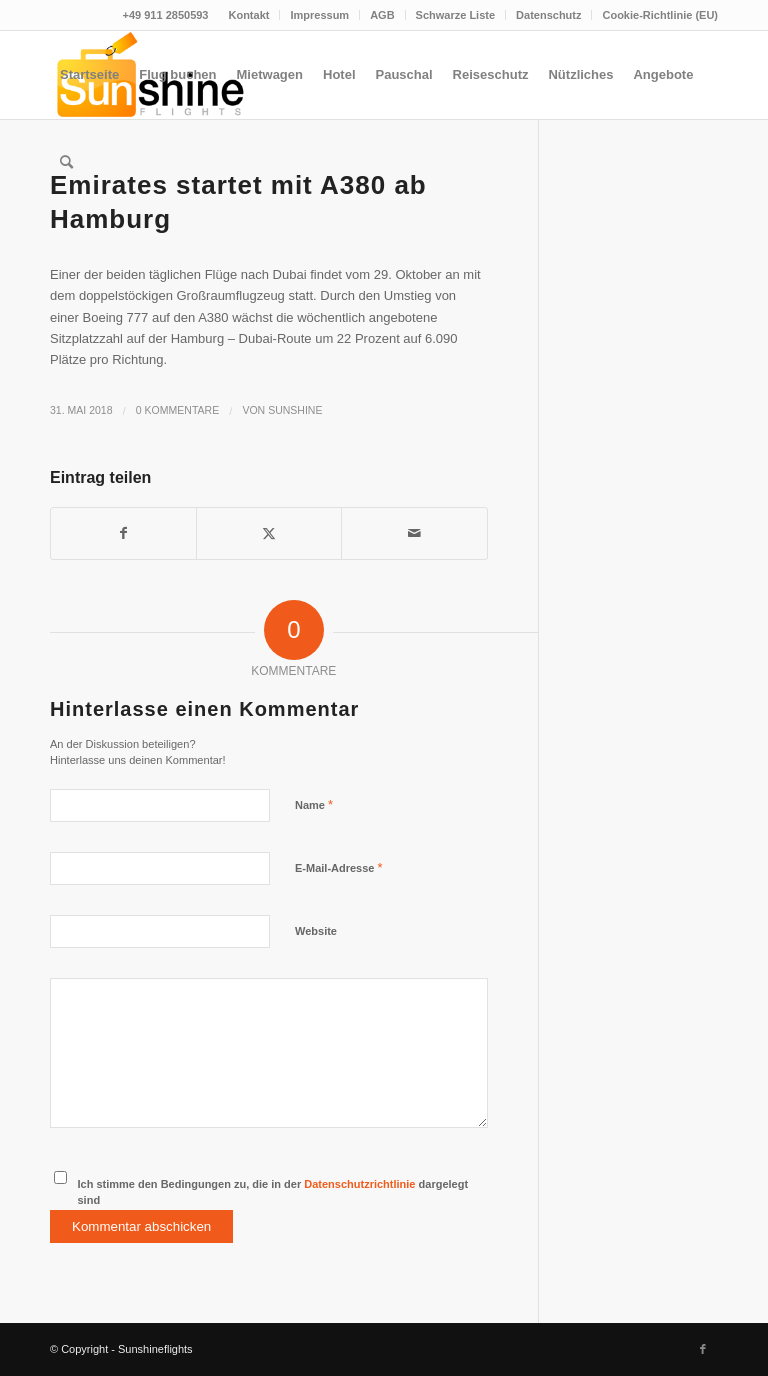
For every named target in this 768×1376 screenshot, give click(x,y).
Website (316, 931)
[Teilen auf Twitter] (269, 533)
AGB (382, 15)
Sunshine (295, 410)
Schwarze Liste (455, 15)
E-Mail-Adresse (339, 867)
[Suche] (66, 163)
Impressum (319, 15)
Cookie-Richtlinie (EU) (660, 15)
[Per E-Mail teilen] (414, 533)
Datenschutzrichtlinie (359, 1184)
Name (314, 804)
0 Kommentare (177, 410)
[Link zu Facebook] (703, 1349)
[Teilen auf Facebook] (123, 533)
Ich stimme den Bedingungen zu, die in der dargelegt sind (273, 1192)
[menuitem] (249, 15)
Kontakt (248, 15)
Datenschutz (548, 15)
